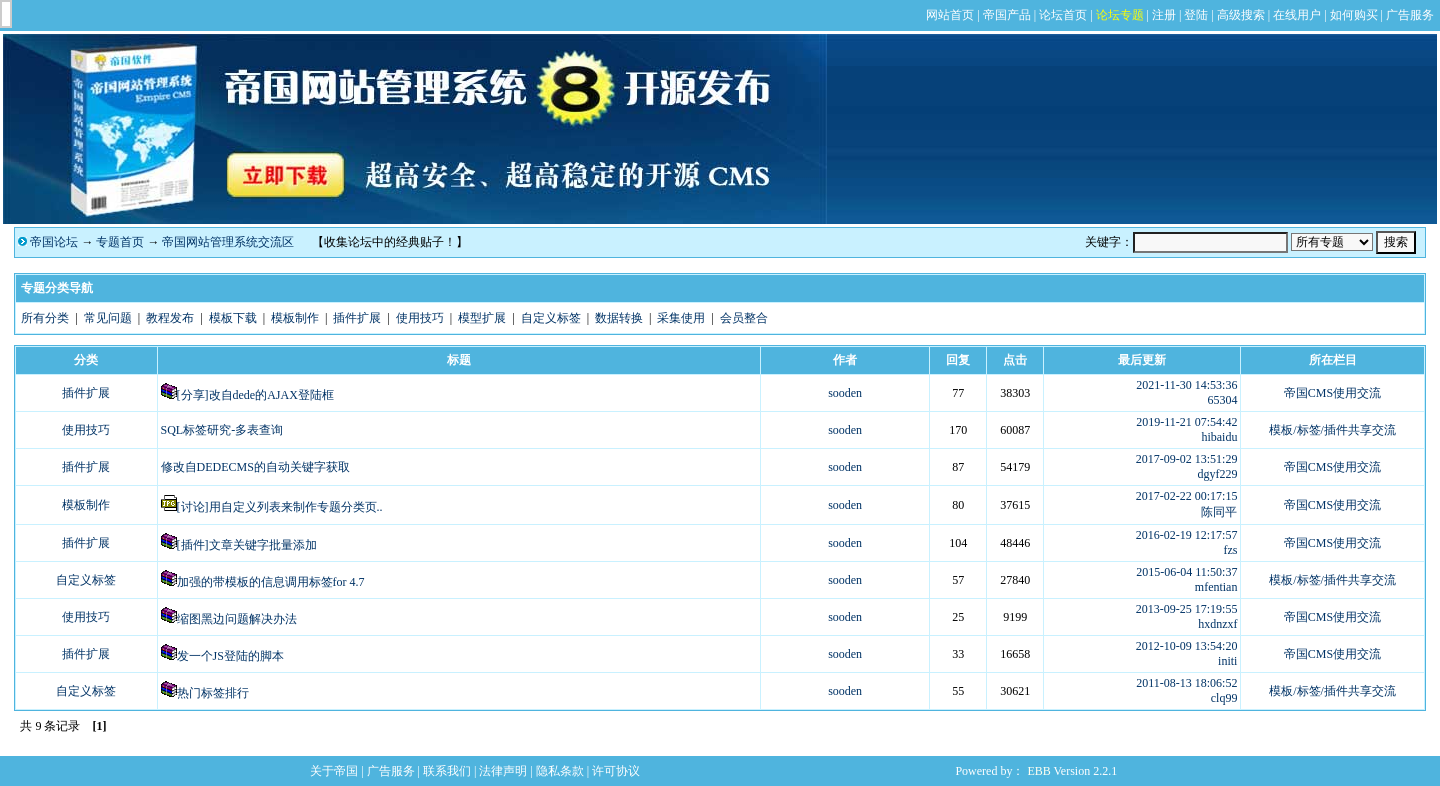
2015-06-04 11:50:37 (1186, 572)
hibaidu (1219, 437)
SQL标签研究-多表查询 (222, 430)
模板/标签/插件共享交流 (1332, 430)
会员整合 (744, 318)
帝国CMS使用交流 (1332, 393)
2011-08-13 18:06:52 (1186, 683)
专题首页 (120, 242)
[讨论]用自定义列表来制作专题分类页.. (280, 507)
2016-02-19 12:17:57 (1187, 535)
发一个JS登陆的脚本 (230, 656)
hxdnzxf (1217, 624)
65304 (1222, 400)
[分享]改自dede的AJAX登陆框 (255, 395)
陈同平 (1219, 512)
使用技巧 (420, 318)
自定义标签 (551, 318)
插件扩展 (357, 318)
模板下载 (233, 318)
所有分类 (45, 318)
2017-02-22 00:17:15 (1187, 496)
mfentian (1216, 587)
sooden (845, 393)
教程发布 (170, 318)
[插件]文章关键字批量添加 (247, 545)
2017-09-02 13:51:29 (1187, 459)
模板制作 (295, 318)
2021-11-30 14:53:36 (1186, 385)
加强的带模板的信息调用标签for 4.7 (271, 582)
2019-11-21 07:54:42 (1186, 422)
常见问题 (108, 318)
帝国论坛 (54, 242)
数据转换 (619, 318)
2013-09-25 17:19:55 (1187, 609)
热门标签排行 (213, 693)
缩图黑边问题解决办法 (237, 619)
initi (1227, 661)
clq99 (1224, 698)
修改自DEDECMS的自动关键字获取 (255, 467)
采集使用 (681, 318)
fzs (1230, 550)
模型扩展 (482, 318)
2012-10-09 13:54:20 (1187, 646)
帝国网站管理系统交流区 (228, 242)
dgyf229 (1217, 474)
